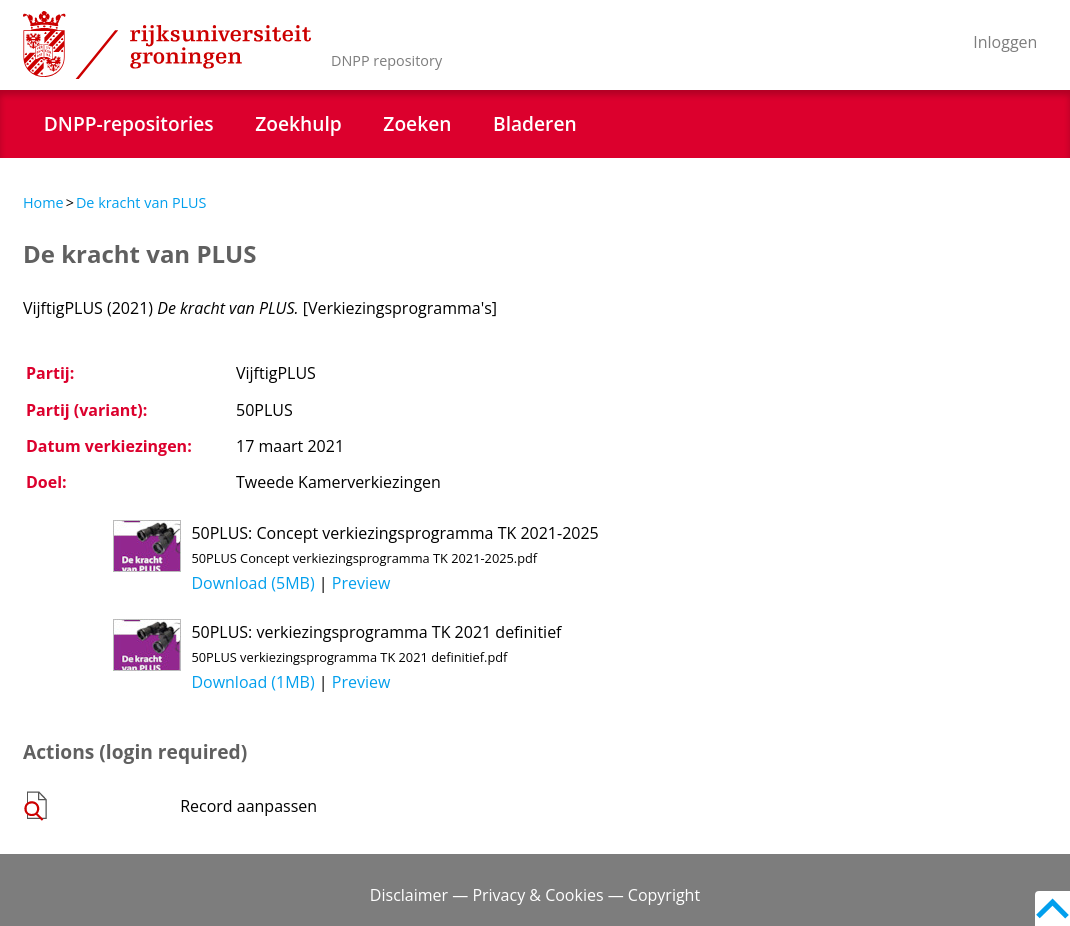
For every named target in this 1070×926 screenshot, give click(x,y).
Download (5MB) (252, 583)
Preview (361, 583)
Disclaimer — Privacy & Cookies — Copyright (535, 895)
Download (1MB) (252, 682)
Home (43, 202)
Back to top (1052, 908)
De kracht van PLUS (141, 202)
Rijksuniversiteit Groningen (167, 45)
